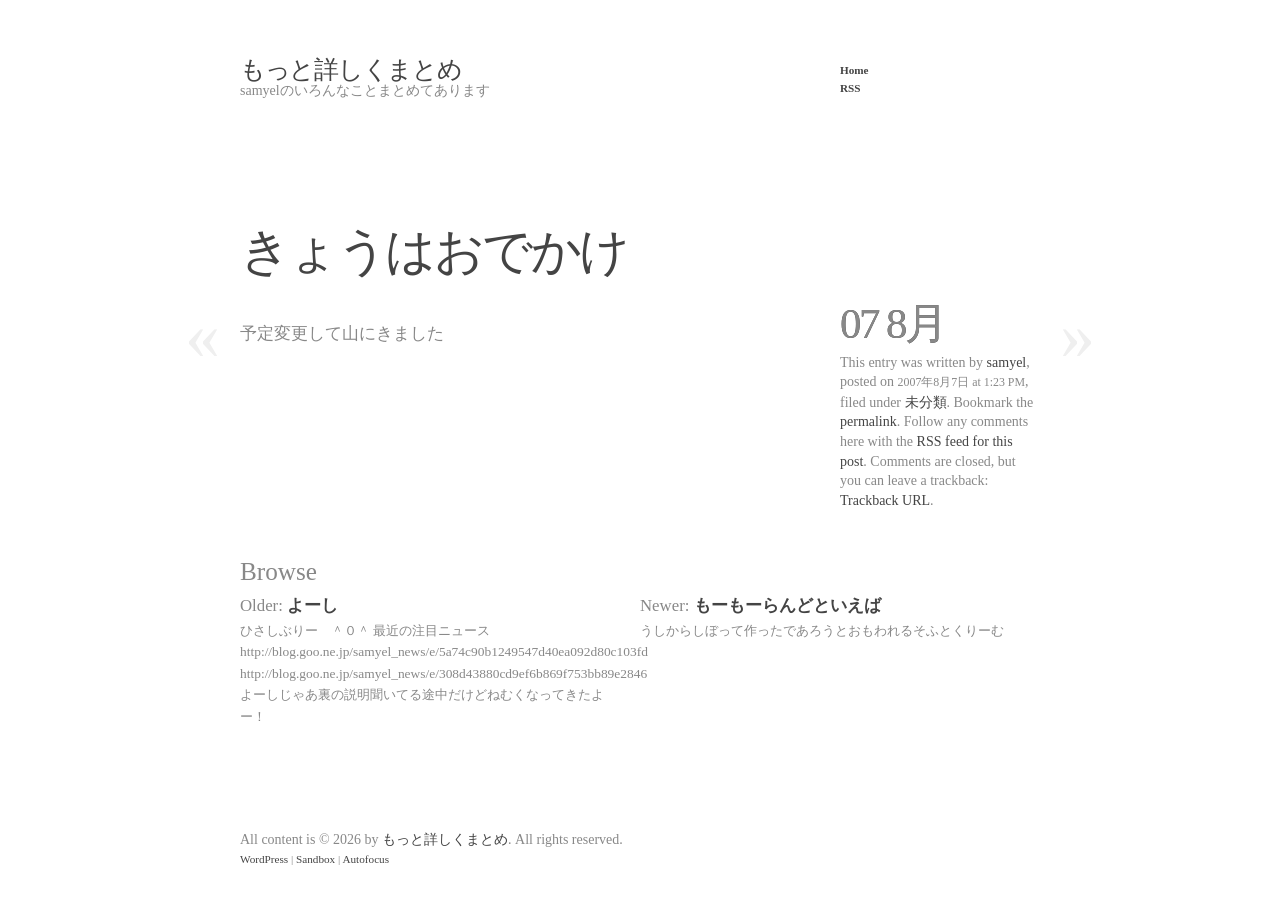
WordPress (264, 859)
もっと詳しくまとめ (351, 69)
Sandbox (315, 859)
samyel (1007, 362)
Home (854, 70)
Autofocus (365, 859)
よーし (312, 605)
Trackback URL (885, 500)
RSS (850, 88)
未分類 (926, 402)
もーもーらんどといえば (787, 605)
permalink (868, 421)
